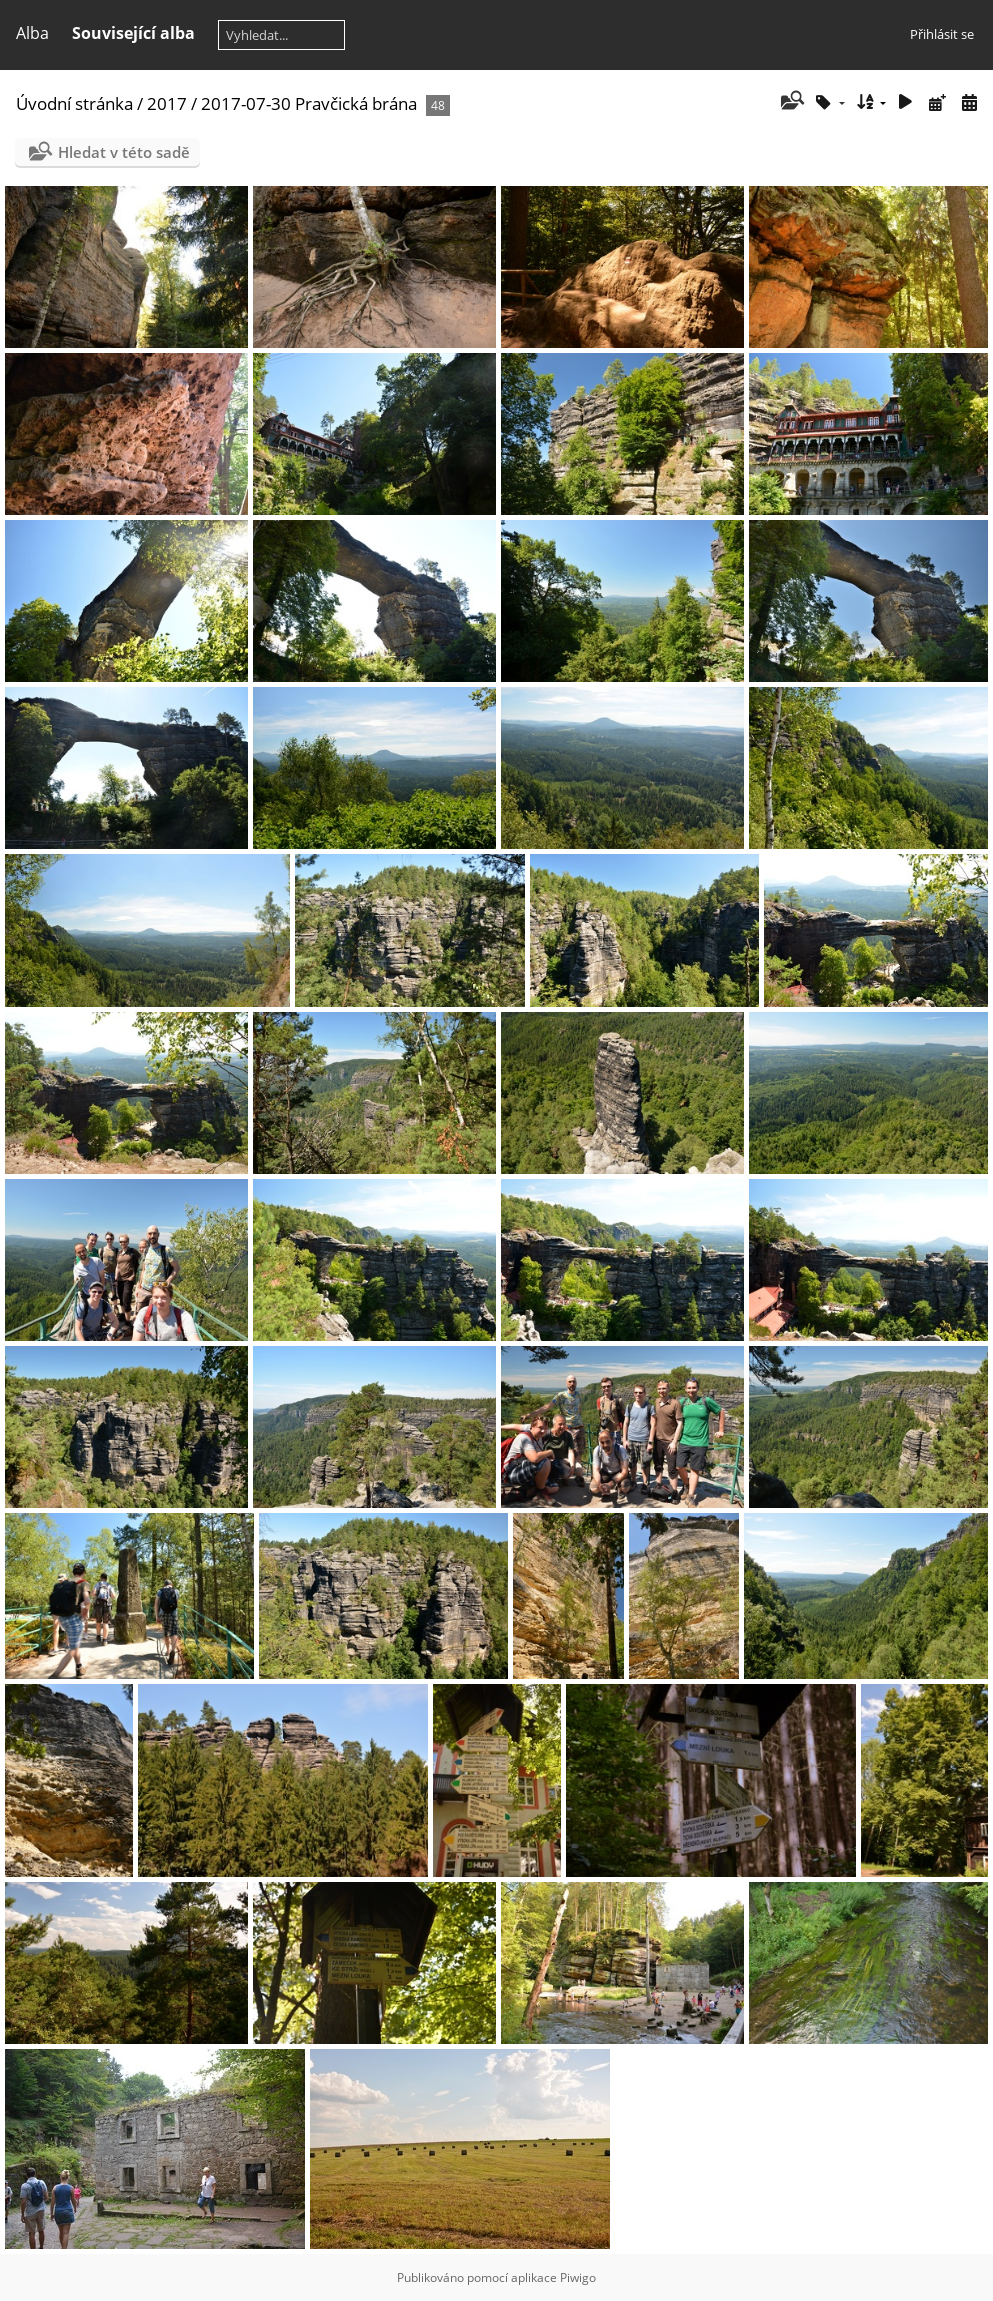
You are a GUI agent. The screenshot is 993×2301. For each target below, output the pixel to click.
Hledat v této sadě (124, 152)
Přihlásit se (942, 34)
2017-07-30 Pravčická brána (309, 103)
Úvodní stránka (74, 103)
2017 (167, 103)
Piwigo (578, 2277)
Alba (32, 33)
